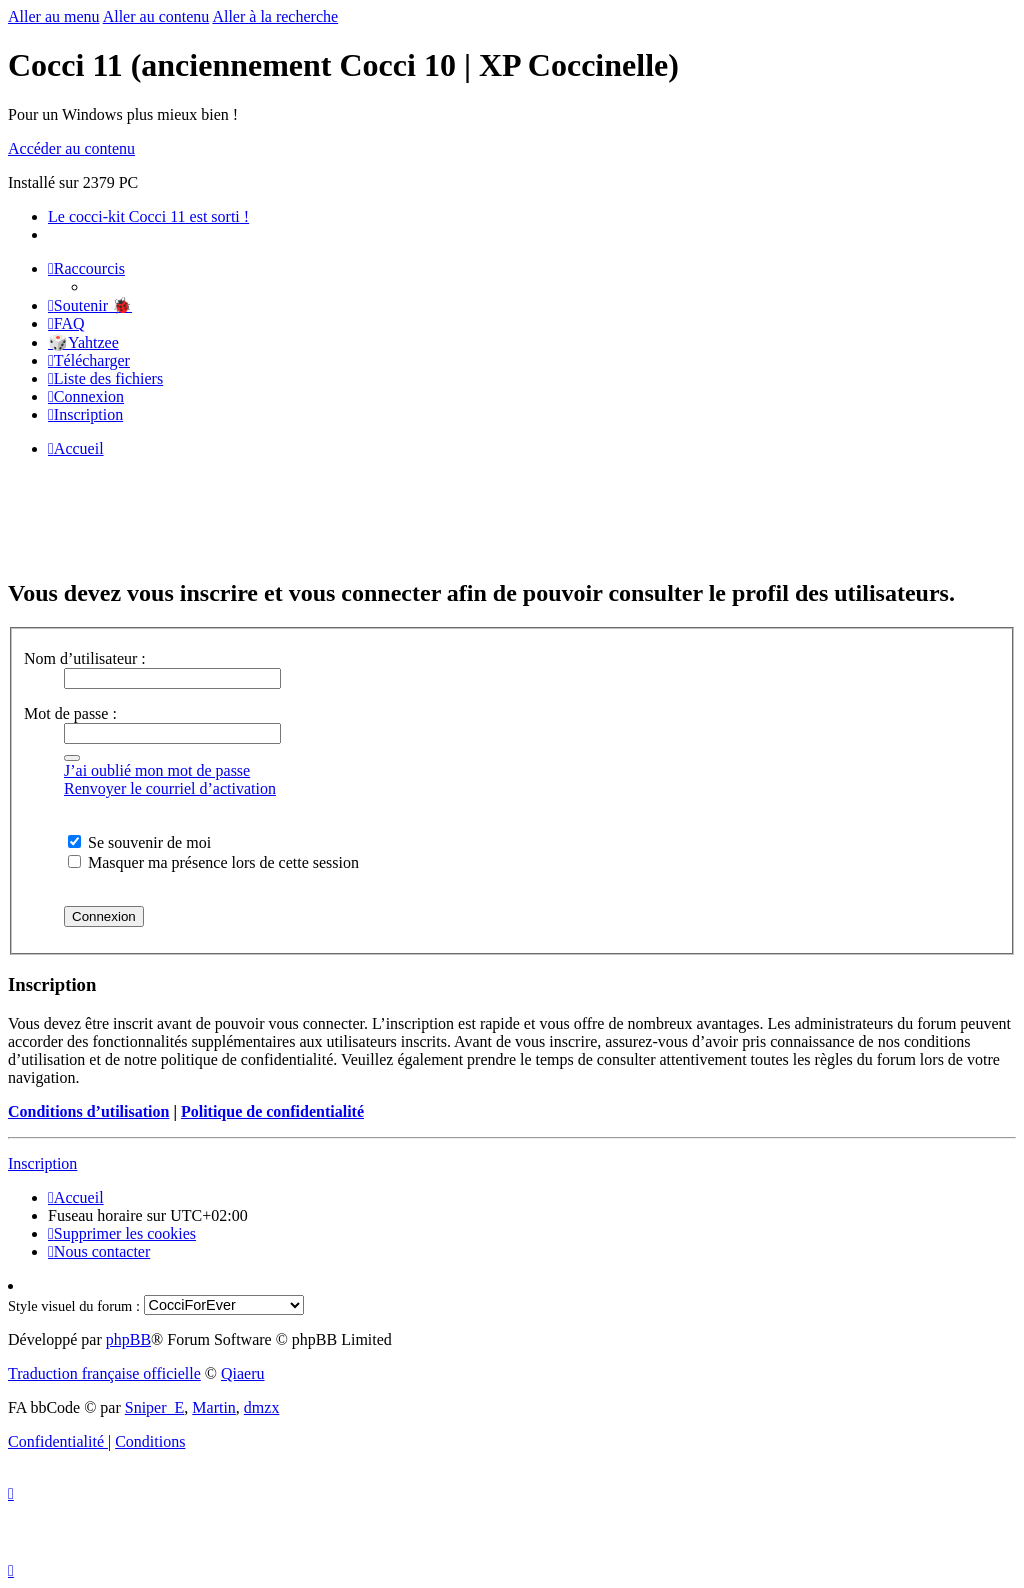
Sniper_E (155, 1407)
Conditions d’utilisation (88, 1111)
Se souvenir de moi (139, 842)
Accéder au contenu (71, 148)
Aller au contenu (156, 16)
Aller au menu (54, 16)
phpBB (128, 1339)
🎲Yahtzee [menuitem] (83, 342)
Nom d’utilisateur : (85, 658)
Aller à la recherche (275, 16)
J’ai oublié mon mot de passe (157, 770)
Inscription (42, 1163)
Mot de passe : (70, 713)
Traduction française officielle (104, 1373)
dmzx (262, 1407)
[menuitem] (90, 305)
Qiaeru (243, 1373)
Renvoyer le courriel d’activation (170, 788)
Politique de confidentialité (272, 1111)
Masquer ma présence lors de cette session (213, 862)
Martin (214, 1407)
